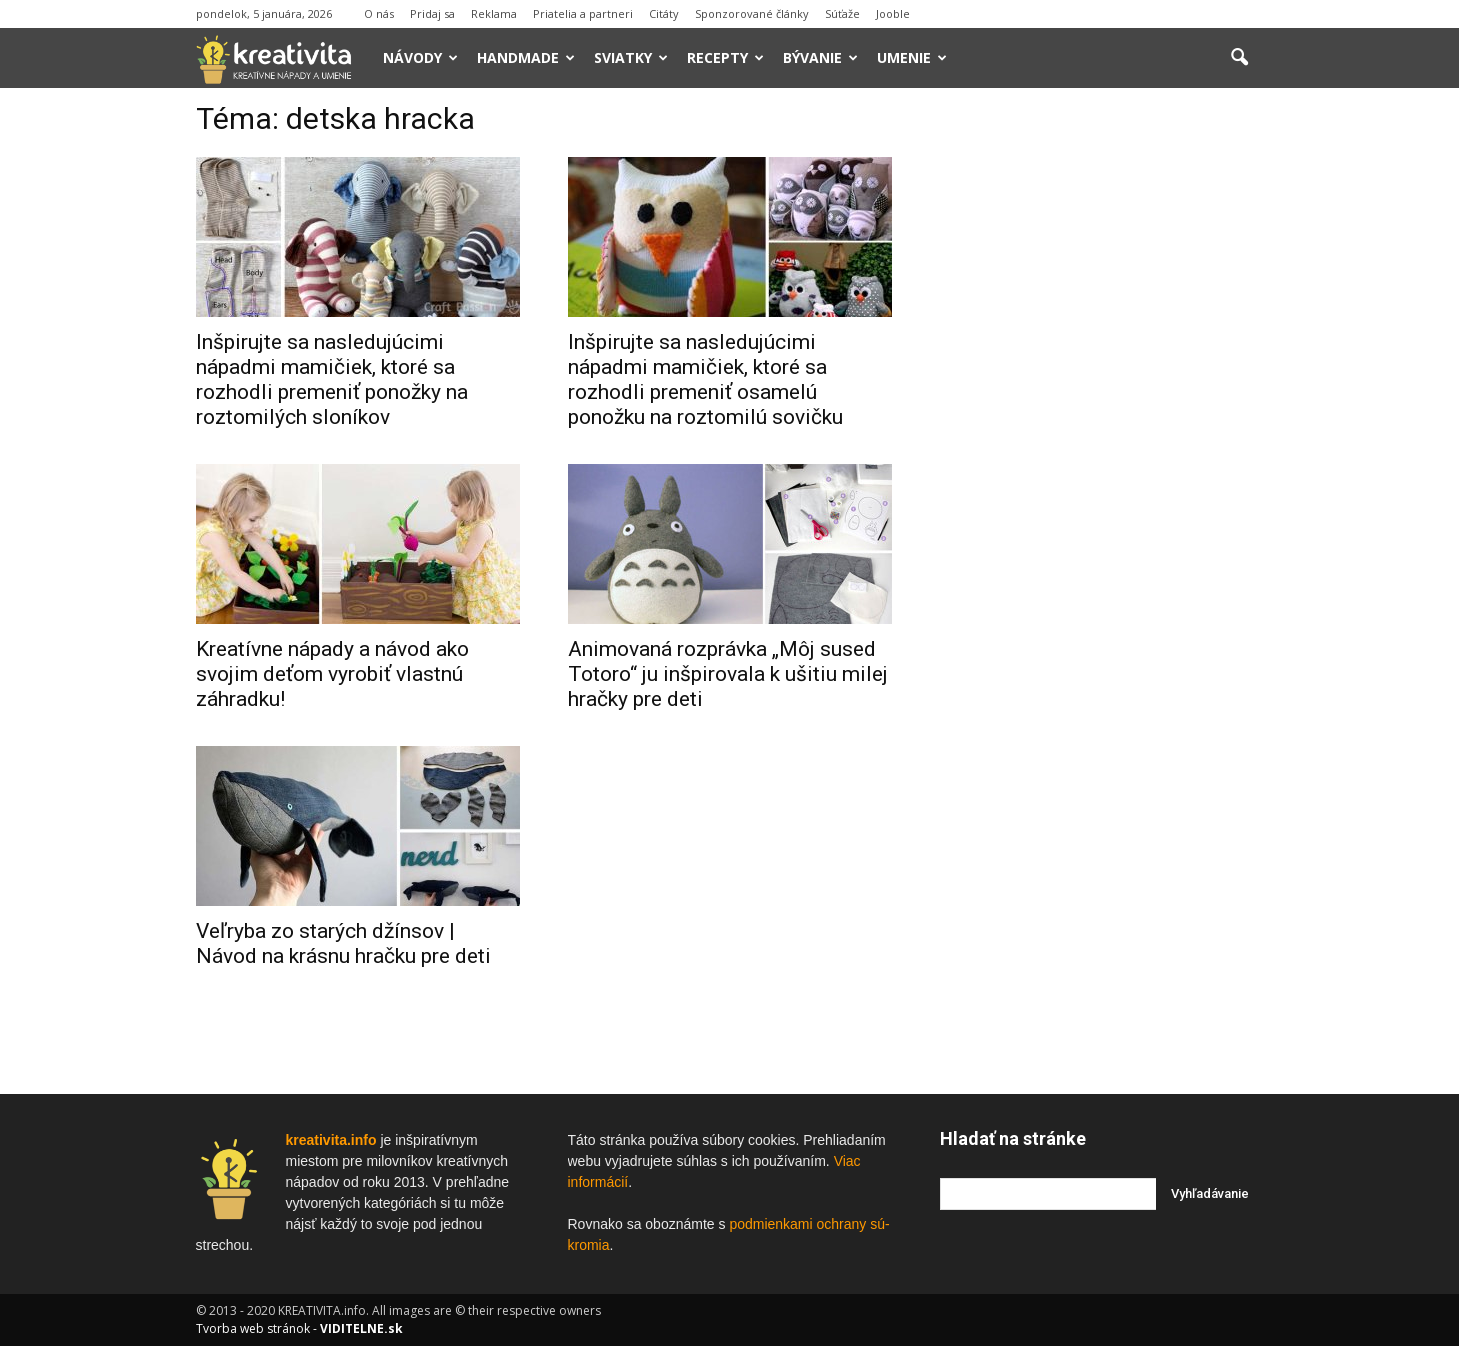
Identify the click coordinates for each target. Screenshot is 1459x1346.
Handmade (526, 57)
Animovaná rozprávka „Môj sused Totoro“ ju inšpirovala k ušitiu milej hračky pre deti (728, 674)
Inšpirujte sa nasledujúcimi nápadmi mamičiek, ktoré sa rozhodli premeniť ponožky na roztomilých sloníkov (332, 379)
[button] (1240, 58)
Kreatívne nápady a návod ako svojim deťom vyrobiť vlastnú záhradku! (332, 674)
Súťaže (842, 13)
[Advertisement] (1102, 409)
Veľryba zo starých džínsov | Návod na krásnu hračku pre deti (343, 943)
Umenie (912, 57)
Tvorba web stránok (253, 1328)
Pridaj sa (432, 13)
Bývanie (820, 57)
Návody (420, 57)
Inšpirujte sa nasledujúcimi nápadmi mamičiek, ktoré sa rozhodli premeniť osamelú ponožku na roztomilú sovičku (705, 379)
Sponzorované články (752, 13)
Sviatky (631, 57)
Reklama (494, 13)
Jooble (893, 13)
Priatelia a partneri (583, 13)
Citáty (664, 13)
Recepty (725, 57)
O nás (379, 13)
